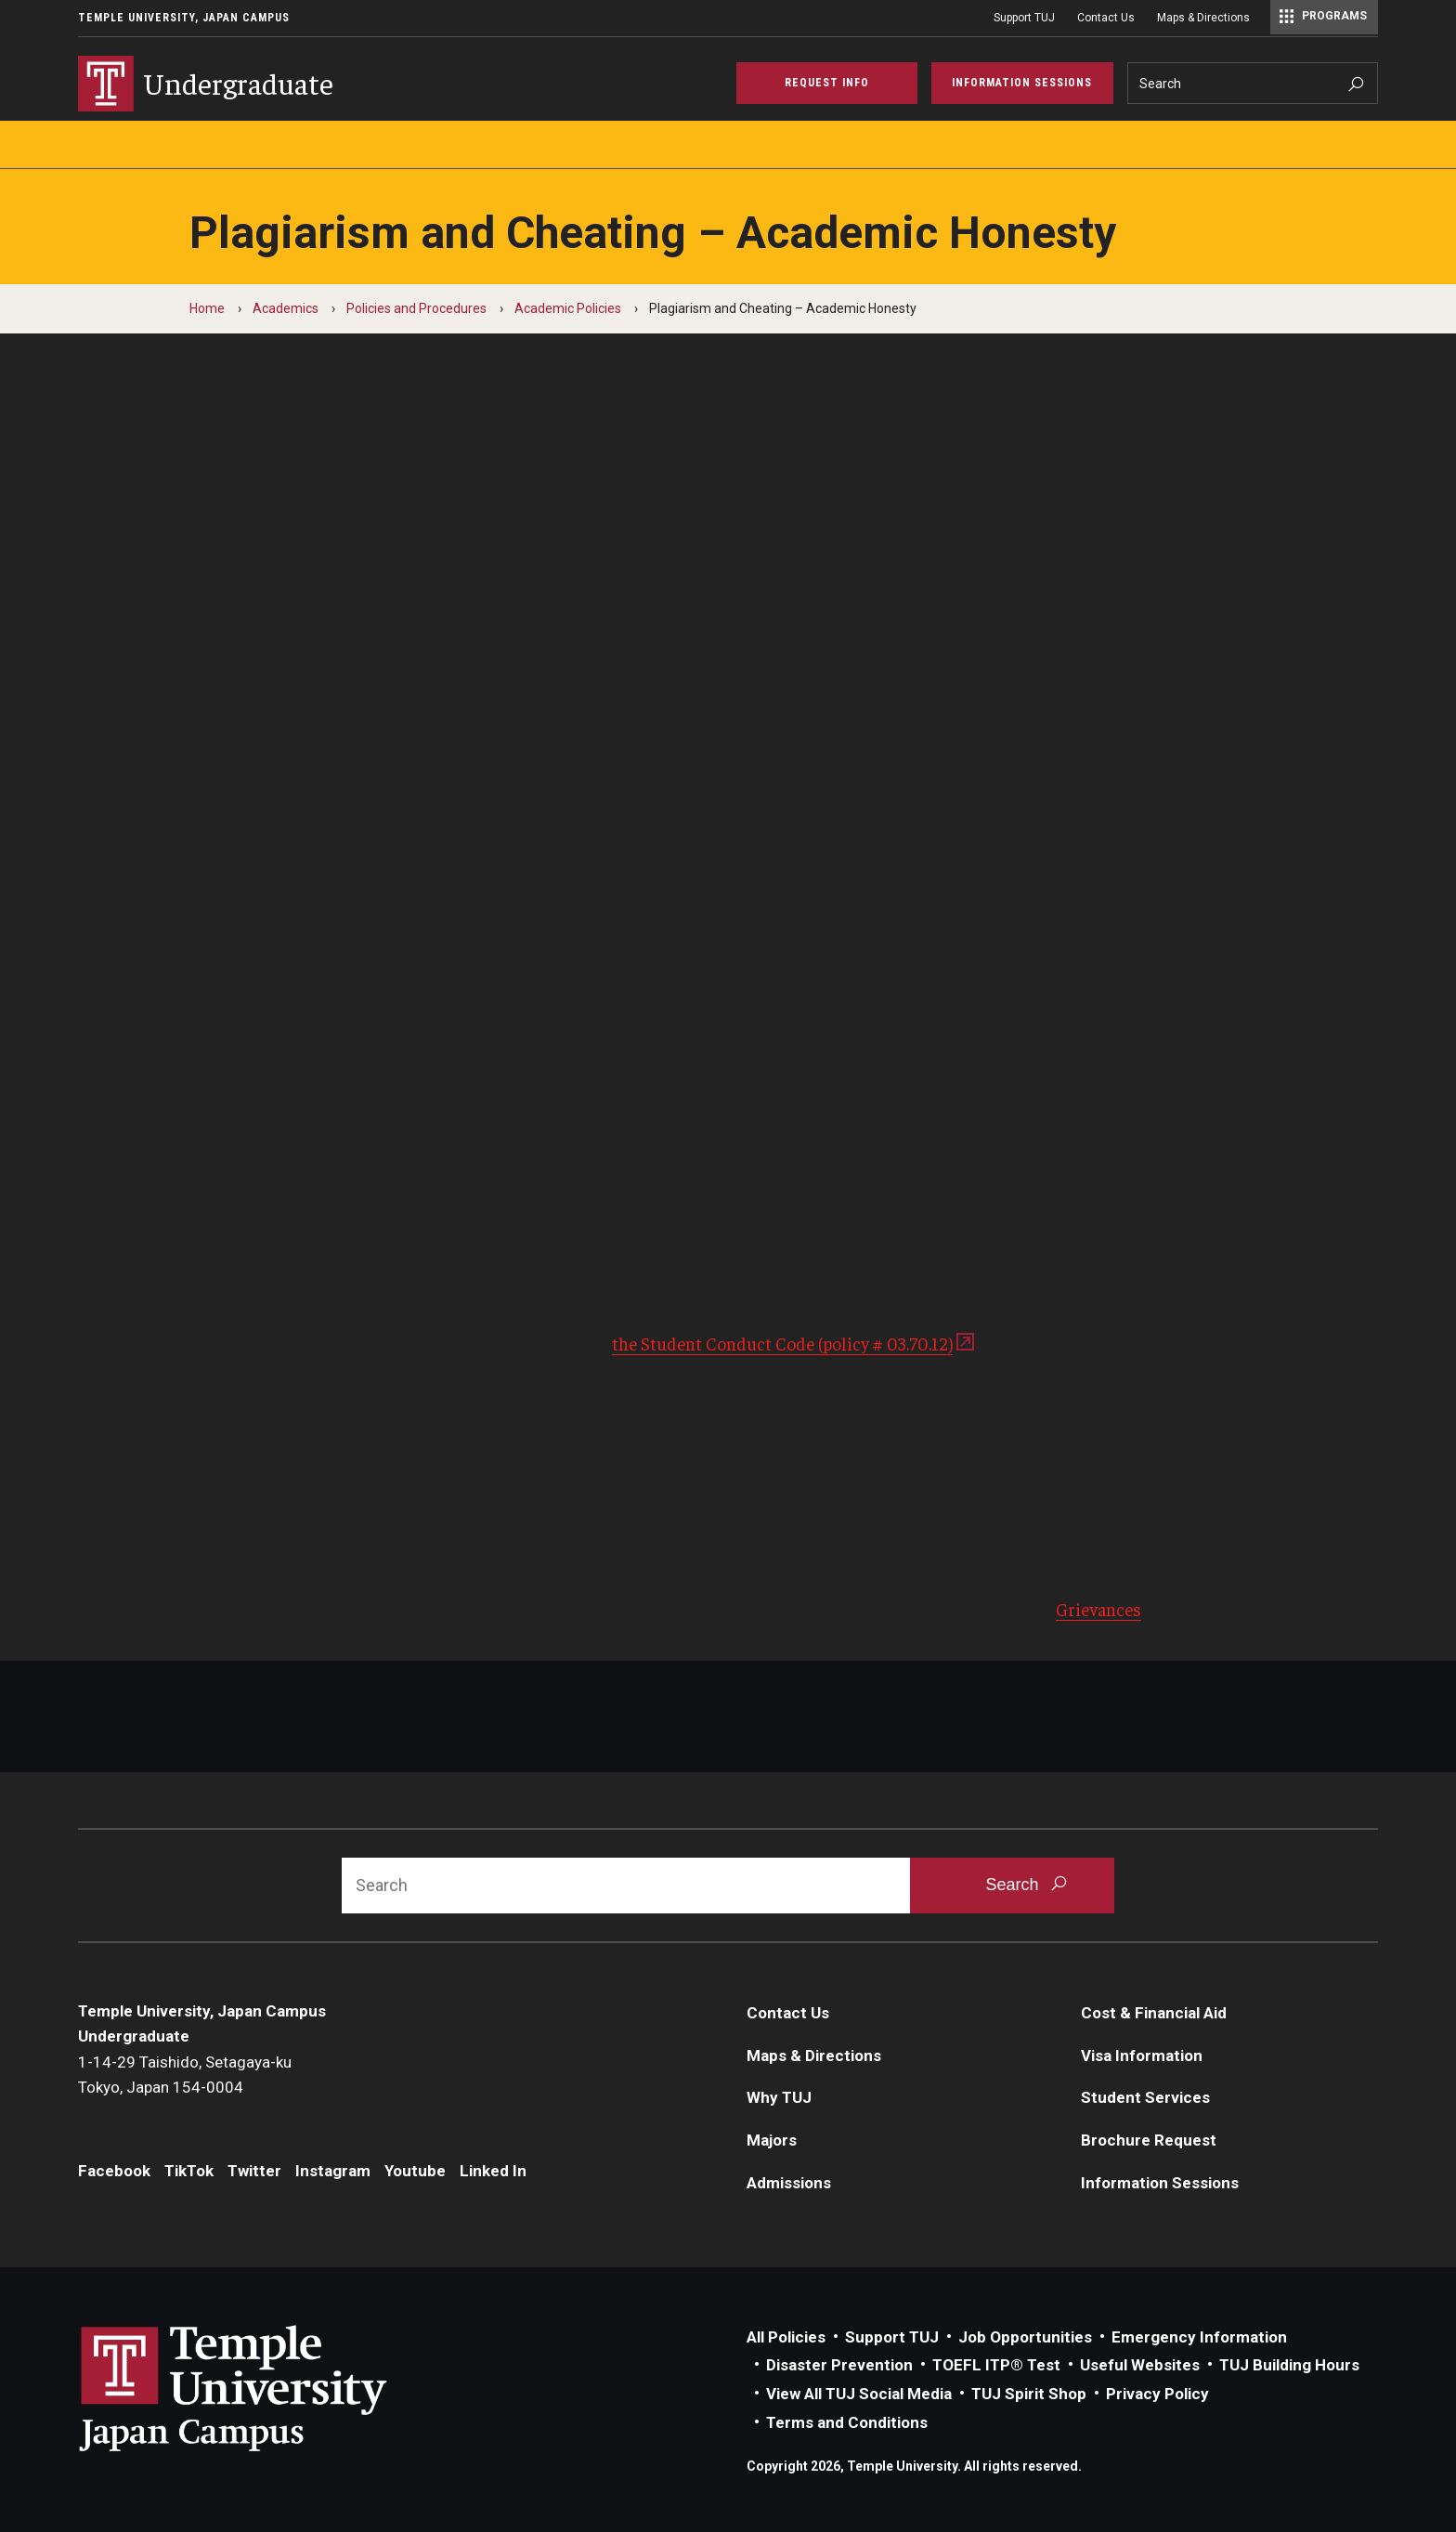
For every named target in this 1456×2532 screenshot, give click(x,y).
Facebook (114, 2170)
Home (207, 308)
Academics (285, 308)
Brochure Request (1148, 2140)
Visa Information (1141, 2055)
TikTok (189, 2170)
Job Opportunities (1025, 2337)
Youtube (415, 2170)
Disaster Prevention (839, 2365)
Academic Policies (567, 308)
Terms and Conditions (847, 2422)
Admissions (789, 2182)
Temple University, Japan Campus (184, 17)
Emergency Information (1199, 2337)
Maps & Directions (1203, 17)
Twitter (254, 2170)
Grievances (1098, 1609)
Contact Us (1106, 17)
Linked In (493, 2170)
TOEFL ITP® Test (996, 2365)
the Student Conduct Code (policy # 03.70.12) (782, 1343)
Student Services (1145, 2097)
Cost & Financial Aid (1154, 2012)
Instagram (332, 2170)
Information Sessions (1160, 2182)
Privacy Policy (1157, 2393)
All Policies (786, 2337)
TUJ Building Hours (1289, 2365)
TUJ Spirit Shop (1028, 2393)
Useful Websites (1140, 2365)
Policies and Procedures (416, 308)
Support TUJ (1024, 17)
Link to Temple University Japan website (263, 2388)
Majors (772, 2140)
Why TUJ (779, 2097)
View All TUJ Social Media (859, 2393)
